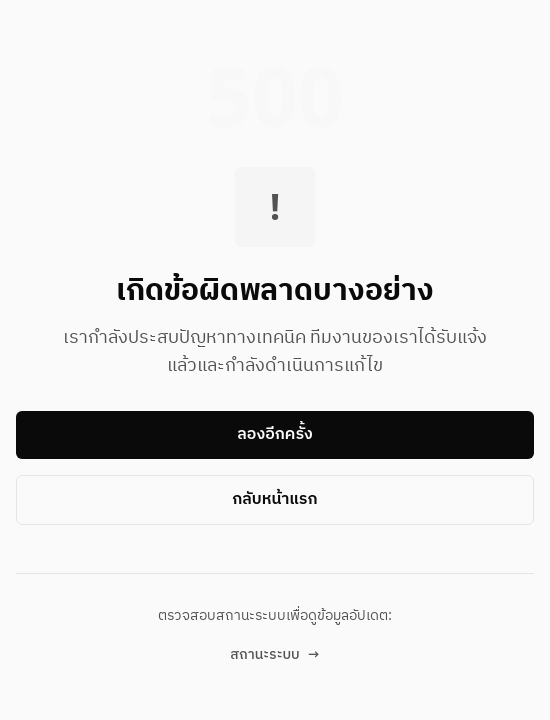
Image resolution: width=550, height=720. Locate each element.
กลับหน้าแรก (274, 499)
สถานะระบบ (274, 655)
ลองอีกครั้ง (274, 434)
